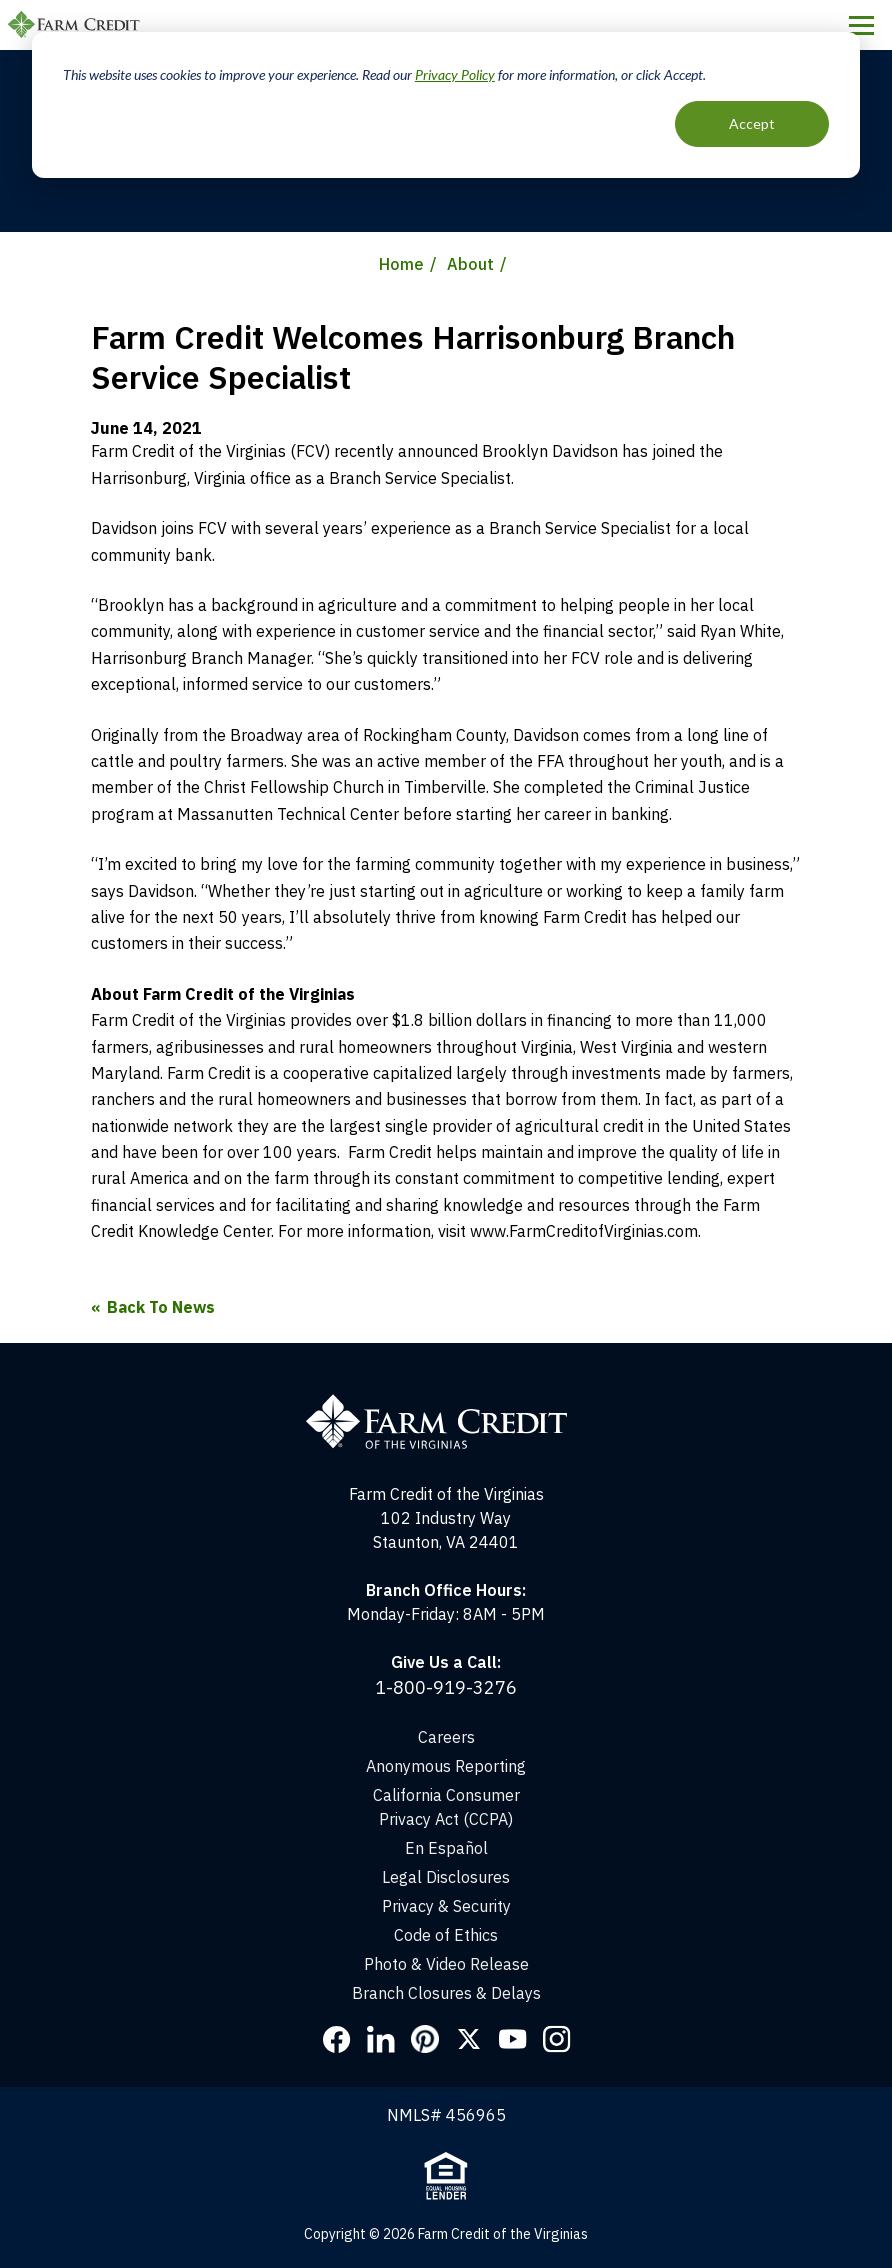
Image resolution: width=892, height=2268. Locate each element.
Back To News (161, 1307)
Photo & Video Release (446, 1964)
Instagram (557, 2039)
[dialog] (446, 105)
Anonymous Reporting (446, 1766)
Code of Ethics (446, 1935)
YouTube (513, 2039)
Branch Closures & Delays (446, 1993)
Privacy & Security (446, 1906)
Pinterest (425, 2039)
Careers (446, 1737)
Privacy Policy (455, 74)
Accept (752, 123)
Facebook (337, 2039)
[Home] (446, 1403)
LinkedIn (381, 2039)
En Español (446, 1848)
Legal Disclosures (446, 1877)
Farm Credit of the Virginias (77, 25)
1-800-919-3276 (446, 1687)
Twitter (469, 2039)
